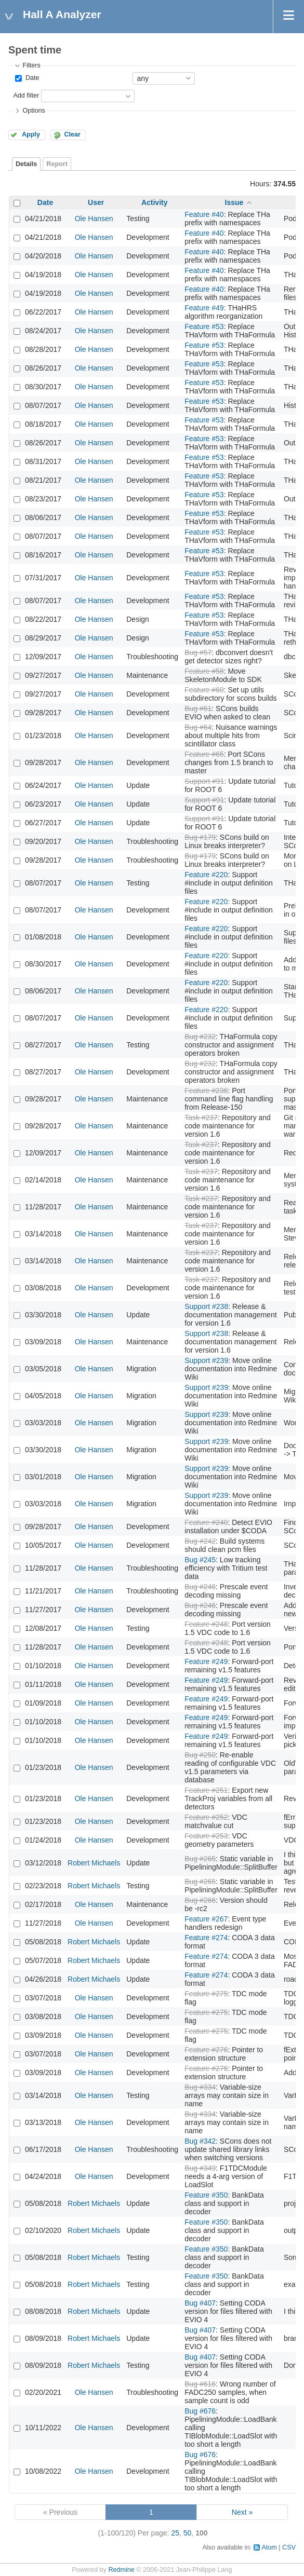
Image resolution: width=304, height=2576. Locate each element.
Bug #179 (200, 837)
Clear (72, 134)
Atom (268, 2547)
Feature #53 (204, 326)
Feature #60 (204, 690)
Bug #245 (200, 1560)
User (96, 202)
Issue (234, 202)
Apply (31, 134)
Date (31, 77)
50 (187, 2533)
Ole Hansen (94, 218)
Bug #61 (198, 708)
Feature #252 (206, 1817)
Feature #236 (206, 1090)
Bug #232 (200, 1036)
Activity (154, 202)
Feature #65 (204, 754)
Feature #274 (206, 1937)
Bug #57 (198, 652)
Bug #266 (200, 1900)
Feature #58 (204, 671)
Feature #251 (206, 1790)
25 (175, 2533)
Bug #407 (200, 2303)
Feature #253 (206, 1836)
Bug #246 (200, 1587)
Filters (31, 65)
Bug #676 (200, 2411)
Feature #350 (206, 2195)
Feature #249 (206, 1661)
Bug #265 (200, 1859)
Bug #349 (200, 2168)
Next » (242, 2512)
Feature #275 (206, 1993)
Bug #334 (200, 2087)
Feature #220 (206, 874)
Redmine (121, 2569)
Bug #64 (198, 727)
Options (33, 110)
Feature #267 (206, 1919)
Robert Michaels (94, 1863)
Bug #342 (200, 2141)
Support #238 (206, 1306)
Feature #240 (206, 1522)
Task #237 (201, 1117)
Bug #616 (200, 2384)
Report (57, 164)
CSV (289, 2547)
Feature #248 (206, 1624)
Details (26, 164)
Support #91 (204, 781)
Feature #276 (206, 2050)
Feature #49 (204, 308)
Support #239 (206, 1360)
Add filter (26, 95)
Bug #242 (200, 1541)
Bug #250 (200, 1755)
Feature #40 (204, 214)
